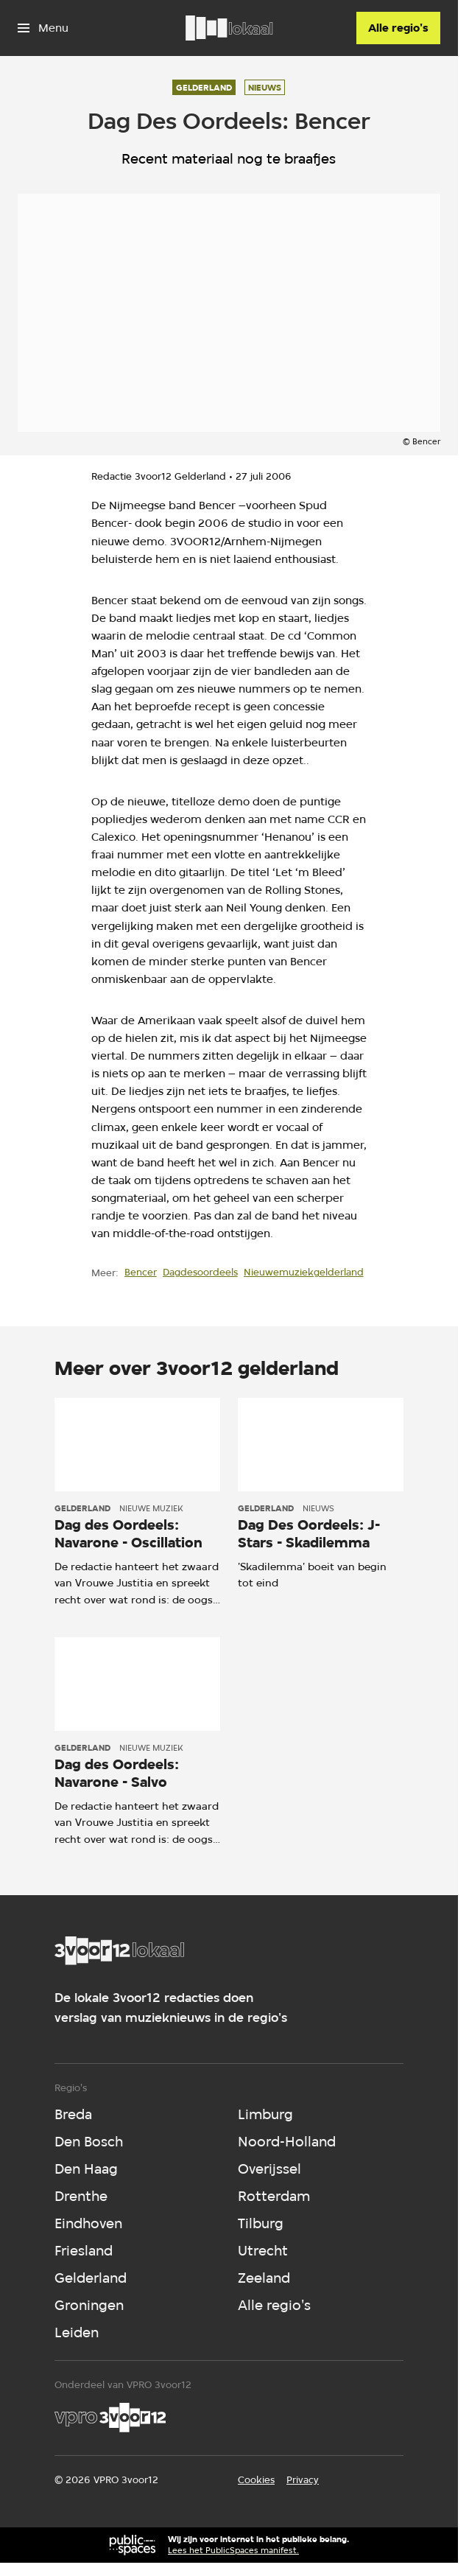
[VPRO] (110, 2417)
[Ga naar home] (229, 28)
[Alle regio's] (398, 28)
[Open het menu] (43, 28)
